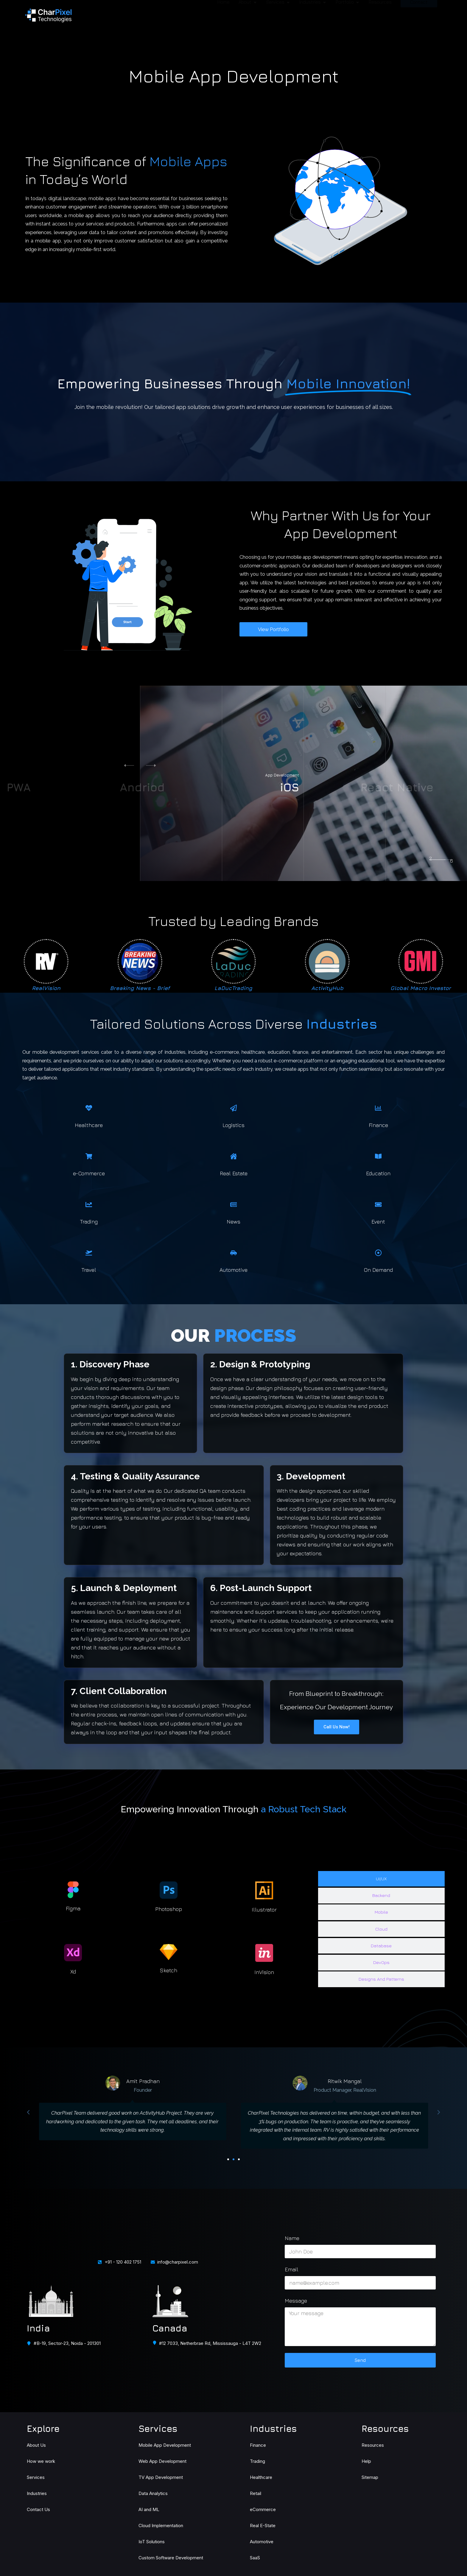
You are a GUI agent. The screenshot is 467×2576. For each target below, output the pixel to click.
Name (292, 2238)
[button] (155, 765)
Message (296, 2301)
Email (291, 2269)
